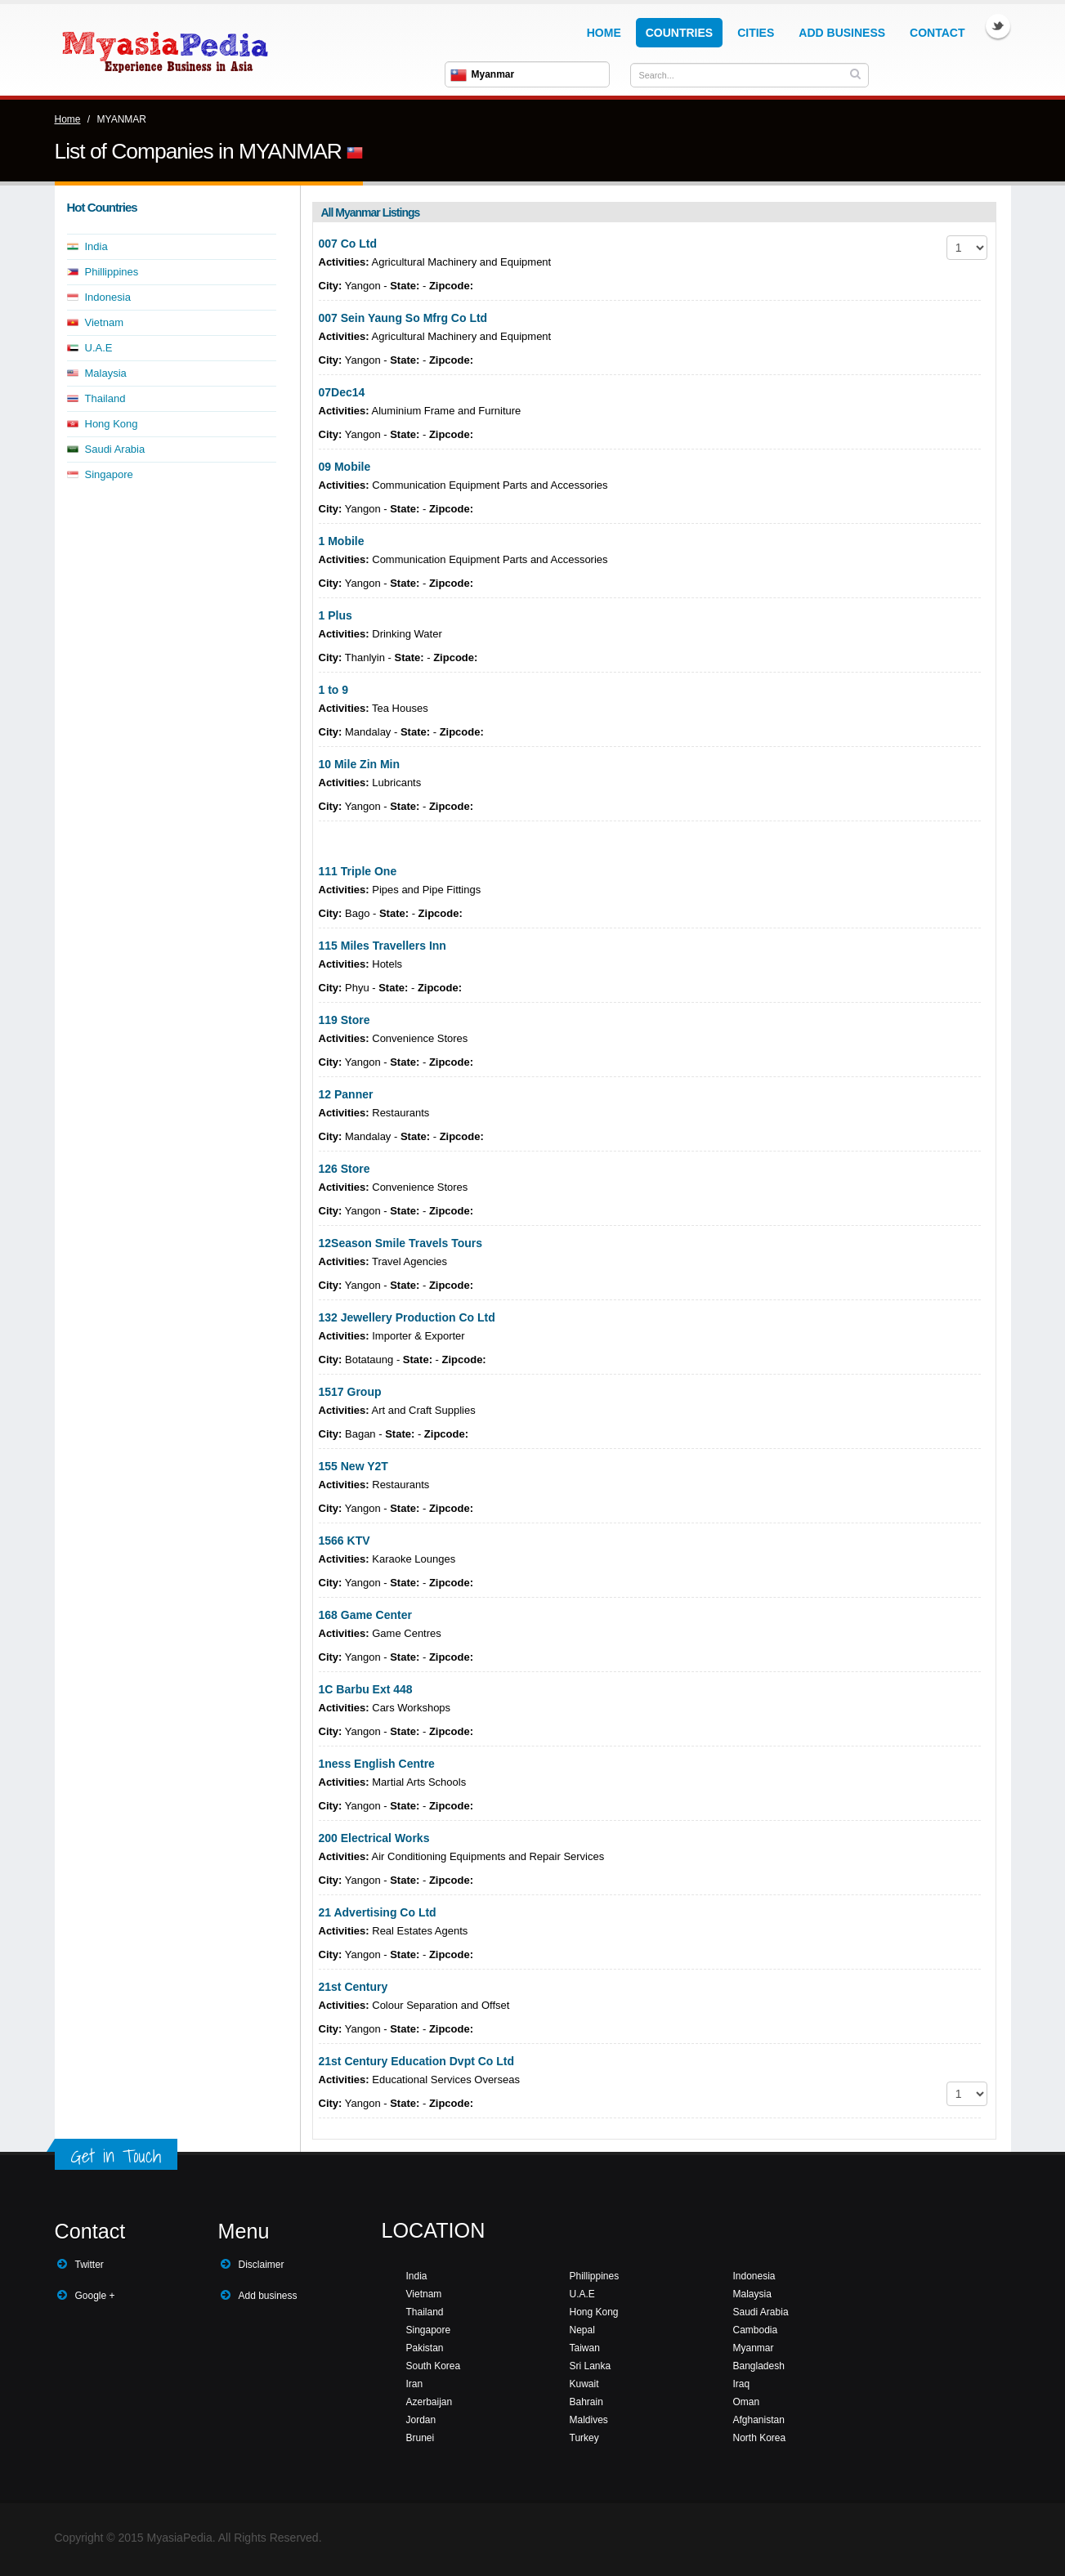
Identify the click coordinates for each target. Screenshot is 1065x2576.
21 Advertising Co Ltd (377, 1912)
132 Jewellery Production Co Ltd (407, 1317)
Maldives (589, 2420)
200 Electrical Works (374, 1838)
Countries (679, 32)
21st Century (353, 1986)
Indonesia (108, 297)
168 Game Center (365, 1614)
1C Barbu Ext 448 (366, 1689)
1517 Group (350, 1391)
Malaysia (106, 373)
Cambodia (755, 2330)
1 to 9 (334, 689)
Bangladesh (759, 2366)
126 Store (344, 1168)
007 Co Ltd (348, 243)
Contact (937, 32)
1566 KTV (344, 1540)
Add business (268, 2295)
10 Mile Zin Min (359, 764)
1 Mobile (342, 541)
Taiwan (585, 2348)
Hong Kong (111, 424)
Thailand (105, 398)
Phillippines (112, 272)
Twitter (998, 26)
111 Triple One (358, 871)
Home (604, 32)
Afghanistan (759, 2420)
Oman (746, 2402)
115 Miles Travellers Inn (382, 945)
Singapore (109, 474)
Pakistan (425, 2348)
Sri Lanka (590, 2366)
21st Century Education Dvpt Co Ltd (417, 2061)
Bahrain (586, 2402)
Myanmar (753, 2348)
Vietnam (104, 322)
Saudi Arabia (115, 449)
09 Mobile (345, 466)
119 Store (344, 1019)
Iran (414, 2384)
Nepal (582, 2330)
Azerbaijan (429, 2402)
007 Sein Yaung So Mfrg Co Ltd (403, 317)
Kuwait (584, 2384)
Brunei (420, 2438)
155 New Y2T (353, 1466)
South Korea (433, 2366)
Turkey (584, 2438)
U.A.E (99, 348)
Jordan (421, 2420)
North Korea (759, 2438)
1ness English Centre (377, 1763)
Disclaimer (261, 2264)
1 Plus (335, 615)
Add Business (842, 32)
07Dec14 (342, 392)
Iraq (741, 2384)
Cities (755, 32)
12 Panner (346, 1094)
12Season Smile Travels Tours (401, 1243)
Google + (95, 2295)
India (96, 246)
